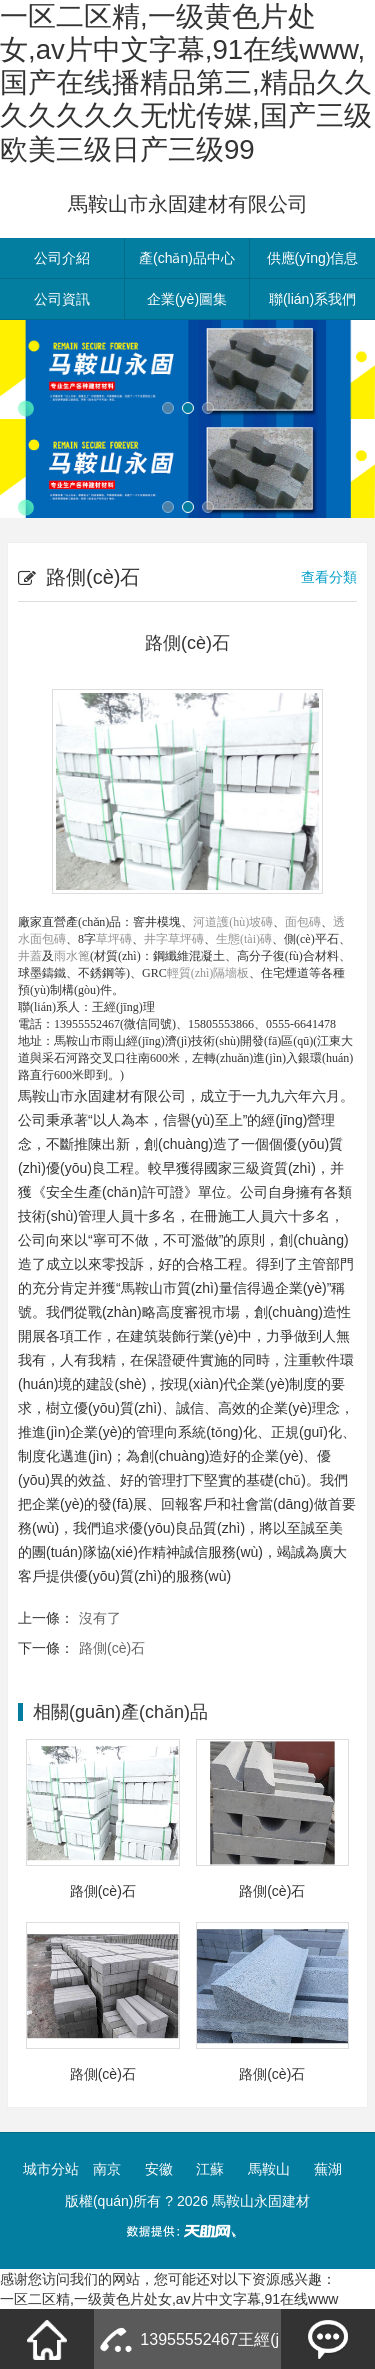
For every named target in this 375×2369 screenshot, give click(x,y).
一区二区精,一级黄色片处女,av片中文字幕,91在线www (169, 2299)
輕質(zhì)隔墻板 (208, 973)
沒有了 (100, 1618)
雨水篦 (72, 956)
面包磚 (303, 922)
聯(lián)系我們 (312, 299)
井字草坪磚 (174, 939)
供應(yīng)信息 (313, 258)
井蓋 (30, 956)
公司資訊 (62, 299)
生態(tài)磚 (244, 939)
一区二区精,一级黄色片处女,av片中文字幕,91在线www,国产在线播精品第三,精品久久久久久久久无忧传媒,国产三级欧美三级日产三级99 (186, 83)
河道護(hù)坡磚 (233, 922)
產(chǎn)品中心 (187, 258)
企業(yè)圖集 (187, 299)
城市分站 (51, 2169)
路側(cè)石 (112, 1648)
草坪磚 (114, 939)
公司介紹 (62, 258)
